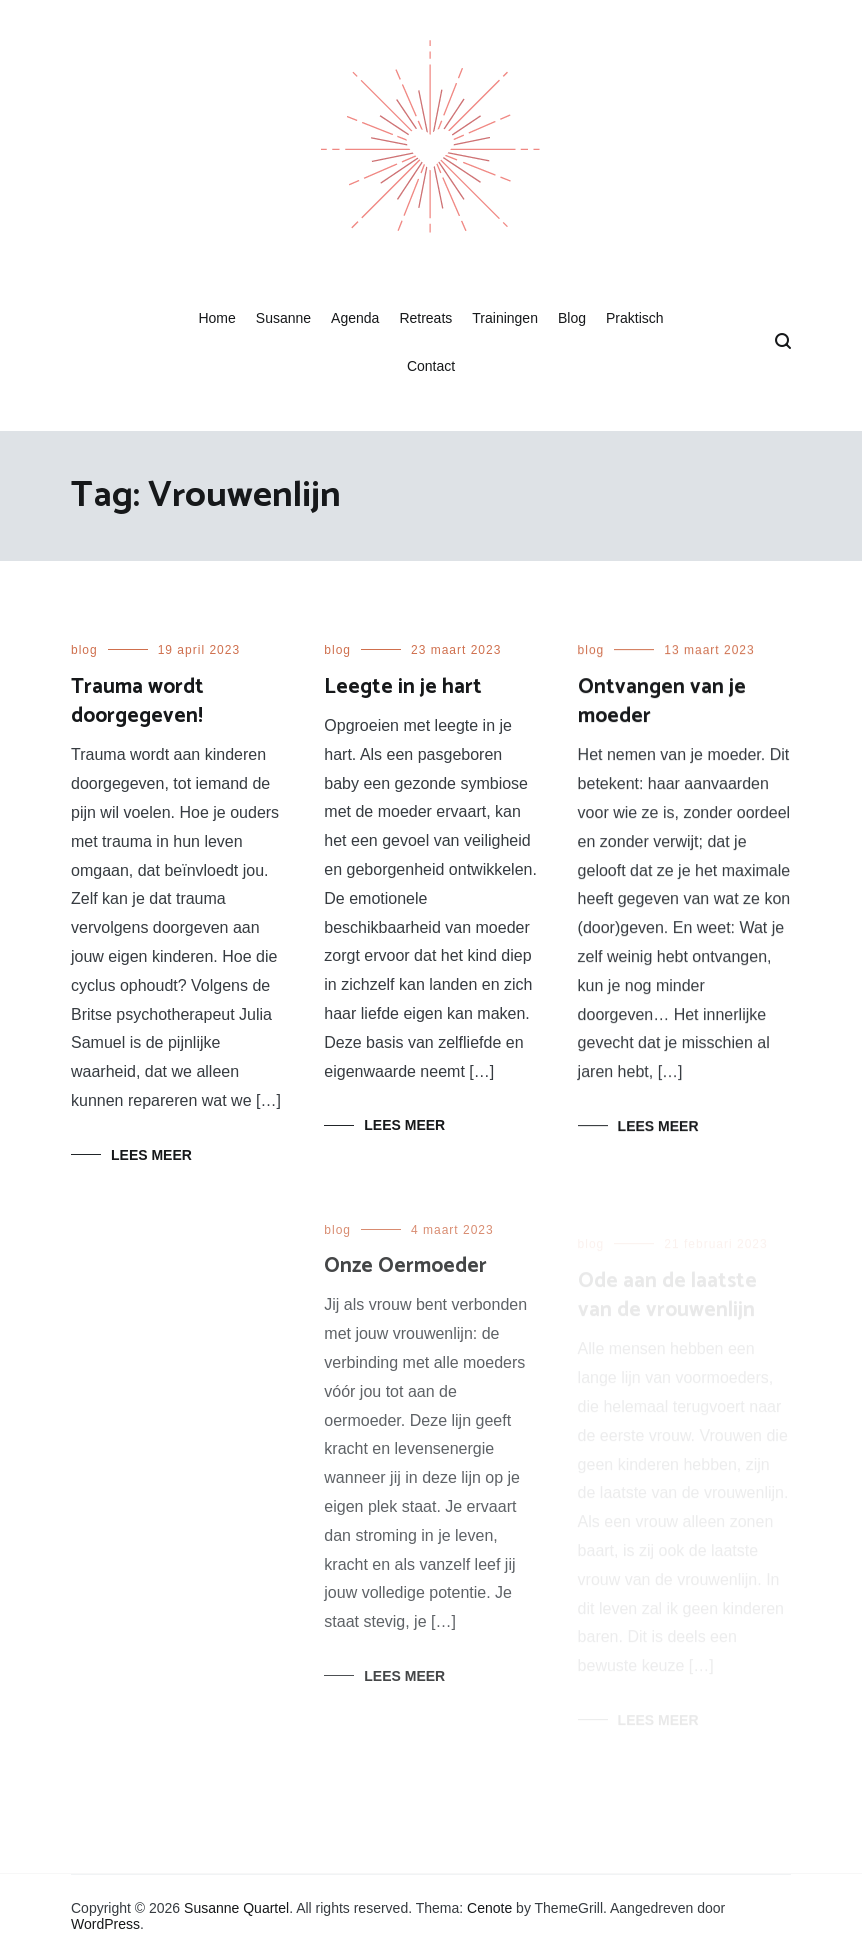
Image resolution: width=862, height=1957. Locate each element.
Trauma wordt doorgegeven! (137, 701)
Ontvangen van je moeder (662, 703)
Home (216, 318)
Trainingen (505, 318)
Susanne (283, 318)
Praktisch (635, 318)
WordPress (105, 1924)
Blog (572, 318)
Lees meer (151, 1155)
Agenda (355, 318)
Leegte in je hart (403, 687)
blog (84, 650)
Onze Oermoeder (405, 1278)
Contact (431, 366)
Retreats (425, 318)
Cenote (489, 1908)
